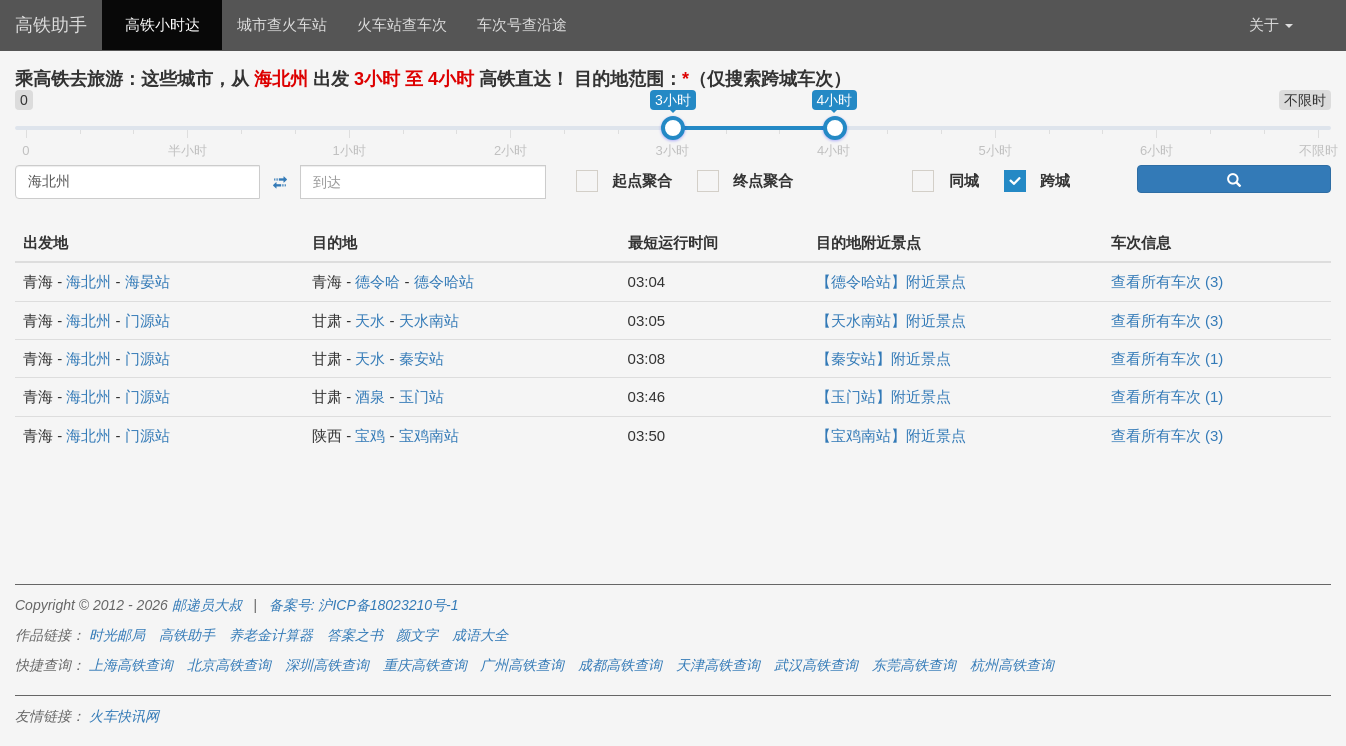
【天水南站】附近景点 (891, 320)
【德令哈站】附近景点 (891, 281)
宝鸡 (370, 435)
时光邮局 (117, 635)
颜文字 (417, 635)
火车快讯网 (124, 716)
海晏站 (147, 281)
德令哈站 (444, 281)
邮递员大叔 (207, 605)
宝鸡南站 (429, 435)
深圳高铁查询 (327, 665)
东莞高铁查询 (914, 665)
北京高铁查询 (229, 665)
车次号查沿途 (522, 24)
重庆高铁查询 (425, 665)
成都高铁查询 (620, 665)
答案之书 (355, 635)
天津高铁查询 (718, 665)
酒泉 (370, 396)
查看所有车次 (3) (1167, 281)
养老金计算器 (271, 635)
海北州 (88, 281)
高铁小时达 (162, 24)
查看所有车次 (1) (1167, 358)
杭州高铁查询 (1012, 665)
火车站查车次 (402, 24)
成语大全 (480, 635)
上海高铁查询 (131, 665)
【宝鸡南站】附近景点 (891, 435)
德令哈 (377, 281)
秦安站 (421, 358)
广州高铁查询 (522, 665)
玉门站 (421, 396)
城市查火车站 (282, 24)
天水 (370, 320)
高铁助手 (51, 25)
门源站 (147, 320)
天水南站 (429, 320)
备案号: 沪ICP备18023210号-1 (364, 605)
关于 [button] (1271, 24)
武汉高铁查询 (816, 665)
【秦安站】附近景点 (883, 358)
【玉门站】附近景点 (883, 396)
